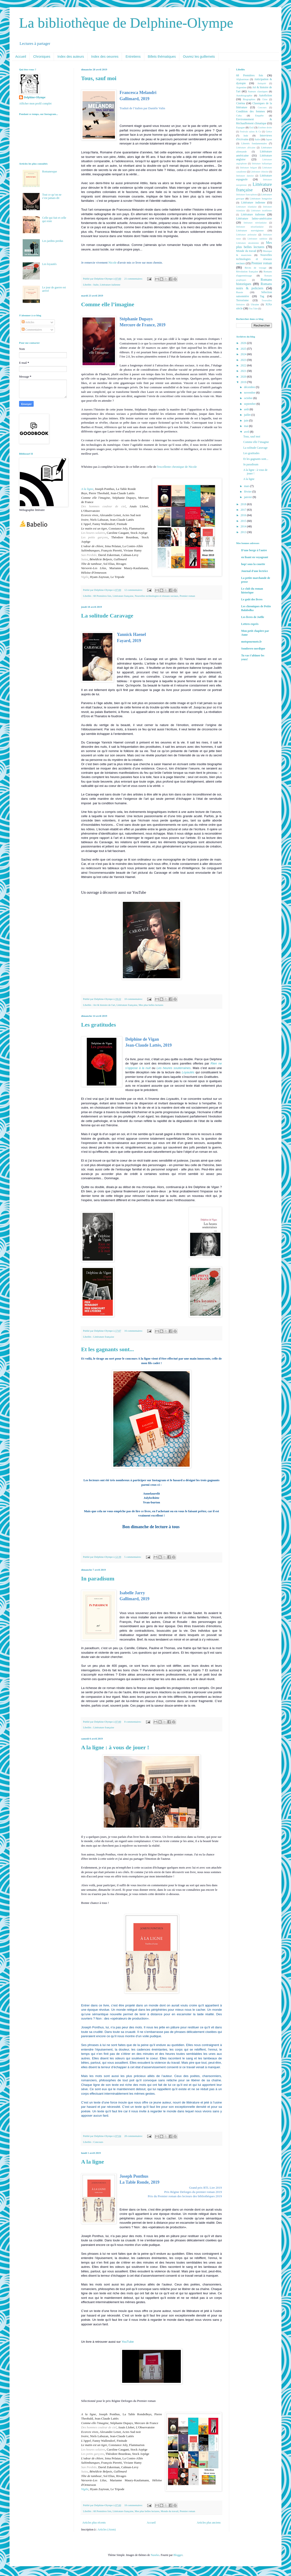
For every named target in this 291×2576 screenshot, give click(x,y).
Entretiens (132, 56)
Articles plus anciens (209, 2522)
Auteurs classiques (258, 91)
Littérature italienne (110, 284)
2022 (244, 365)
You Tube (253, 308)
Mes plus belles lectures (151, 1004)
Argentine (241, 87)
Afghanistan (242, 79)
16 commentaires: (133, 1330)
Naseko (155, 2555)
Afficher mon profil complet (35, 103)
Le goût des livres (251, 599)
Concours (98, 2141)
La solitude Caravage (107, 616)
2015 (244, 521)
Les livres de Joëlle (252, 617)
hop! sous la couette (253, 564)
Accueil (20, 56)
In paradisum (97, 1578)
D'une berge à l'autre (254, 550)
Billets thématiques (162, 56)
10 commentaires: (133, 998)
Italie (96, 284)
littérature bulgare (248, 167)
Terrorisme (242, 300)
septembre (250, 403)
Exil (251, 127)
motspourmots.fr (251, 641)
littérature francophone (246, 194)
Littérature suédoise (257, 238)
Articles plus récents (94, 2522)
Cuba (239, 115)
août (247, 409)
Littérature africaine (245, 147)
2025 (244, 348)
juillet (247, 414)
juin (246, 420)
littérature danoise (245, 175)
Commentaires (32, 329)
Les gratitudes (98, 1025)
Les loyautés (49, 264)
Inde (246, 135)
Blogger (177, 2555)
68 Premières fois (102, 595)
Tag (262, 296)
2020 (244, 376)
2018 (244, 504)
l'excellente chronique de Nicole (177, 466)
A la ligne (87, 489)
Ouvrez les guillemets (199, 56)
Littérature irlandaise (246, 206)
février (248, 491)
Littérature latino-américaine (254, 218)
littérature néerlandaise (255, 222)
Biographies (249, 99)
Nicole (112, 262)
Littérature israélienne (261, 210)
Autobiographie (244, 95)
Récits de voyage (255, 267)
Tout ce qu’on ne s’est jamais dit (52, 196)
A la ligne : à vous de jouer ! (115, 1747)
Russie (239, 292)
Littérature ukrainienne (247, 243)
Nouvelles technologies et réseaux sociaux (156, 595)
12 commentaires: (133, 589)
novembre (250, 392)
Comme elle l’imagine (107, 304)
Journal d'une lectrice (254, 571)
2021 (244, 371)
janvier (248, 497)
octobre (248, 398)
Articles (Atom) (107, 2529)
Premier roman (187, 595)
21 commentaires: (133, 278)
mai (246, 426)
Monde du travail (169, 2511)
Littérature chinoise (259, 171)
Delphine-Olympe (35, 97)
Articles (28, 322)
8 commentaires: (133, 1721)
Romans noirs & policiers (254, 286)
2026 (244, 343)
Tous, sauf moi (98, 78)
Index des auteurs (70, 56)
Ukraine (255, 304)
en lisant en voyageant (254, 557)
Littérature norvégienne (250, 230)
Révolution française (247, 271)
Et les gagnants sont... (107, 1349)
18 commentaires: (133, 2505)
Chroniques (41, 56)
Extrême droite (265, 127)
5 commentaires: (133, 1556)
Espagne (240, 127)
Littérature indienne (253, 202)
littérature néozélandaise (250, 226)
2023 (244, 360)
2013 (244, 532)
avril (247, 431)
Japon (269, 139)
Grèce (269, 131)
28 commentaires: (133, 2136)
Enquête (259, 115)
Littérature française (123, 595)
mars (247, 486)
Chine (264, 99)
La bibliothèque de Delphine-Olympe (126, 23)
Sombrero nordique (253, 648)
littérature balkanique (262, 163)
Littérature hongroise (261, 198)
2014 (244, 526)
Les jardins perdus (52, 241)
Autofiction (265, 95)
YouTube (128, 2341)
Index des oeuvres (104, 56)
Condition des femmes (250, 111)
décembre (250, 387)
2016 (244, 515)
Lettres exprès (250, 624)
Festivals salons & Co (250, 131)
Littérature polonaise (246, 234)
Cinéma (240, 103)
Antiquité (261, 83)
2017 (244, 509)
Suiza (84, 559)
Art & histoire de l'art (104, 1004)
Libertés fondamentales (254, 143)
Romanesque (49, 171)
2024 (244, 354)
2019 (244, 382)
